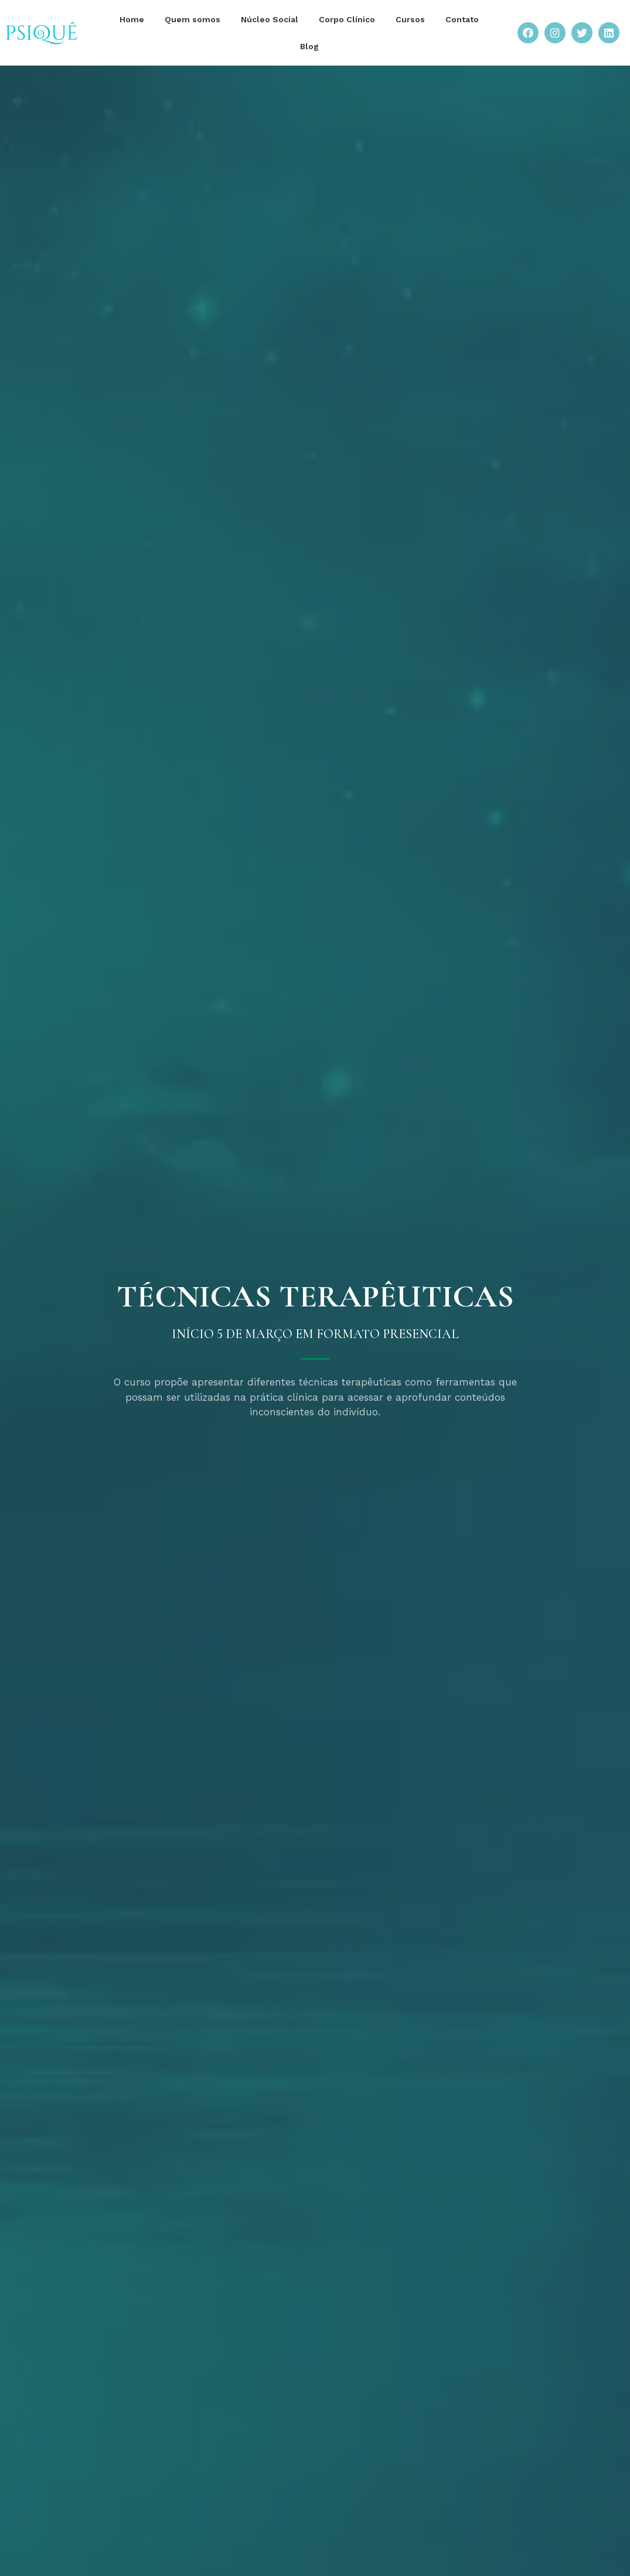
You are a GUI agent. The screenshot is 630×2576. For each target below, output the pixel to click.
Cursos (410, 19)
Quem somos (192, 19)
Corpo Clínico (347, 19)
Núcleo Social (269, 19)
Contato (462, 19)
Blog (309, 46)
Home (132, 19)
